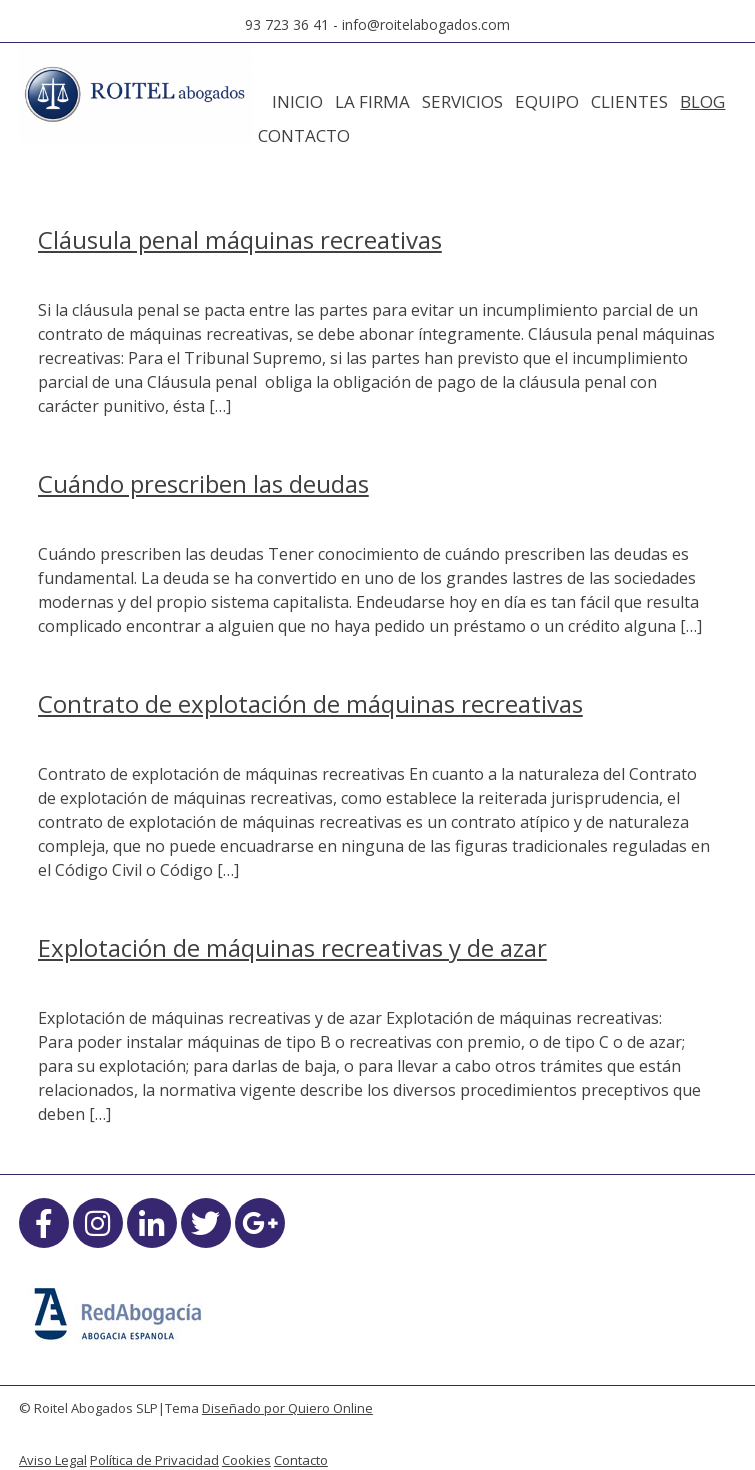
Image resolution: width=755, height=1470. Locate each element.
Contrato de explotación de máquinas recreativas (310, 703)
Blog (702, 101)
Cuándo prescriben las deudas (203, 483)
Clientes (629, 101)
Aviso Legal (53, 1460)
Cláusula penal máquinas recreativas (240, 239)
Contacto (304, 135)
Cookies (246, 1460)
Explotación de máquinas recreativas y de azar (292, 947)
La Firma (372, 101)
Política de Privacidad (154, 1460)
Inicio (297, 101)
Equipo (547, 101)
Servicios (462, 101)
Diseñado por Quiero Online (287, 1408)
